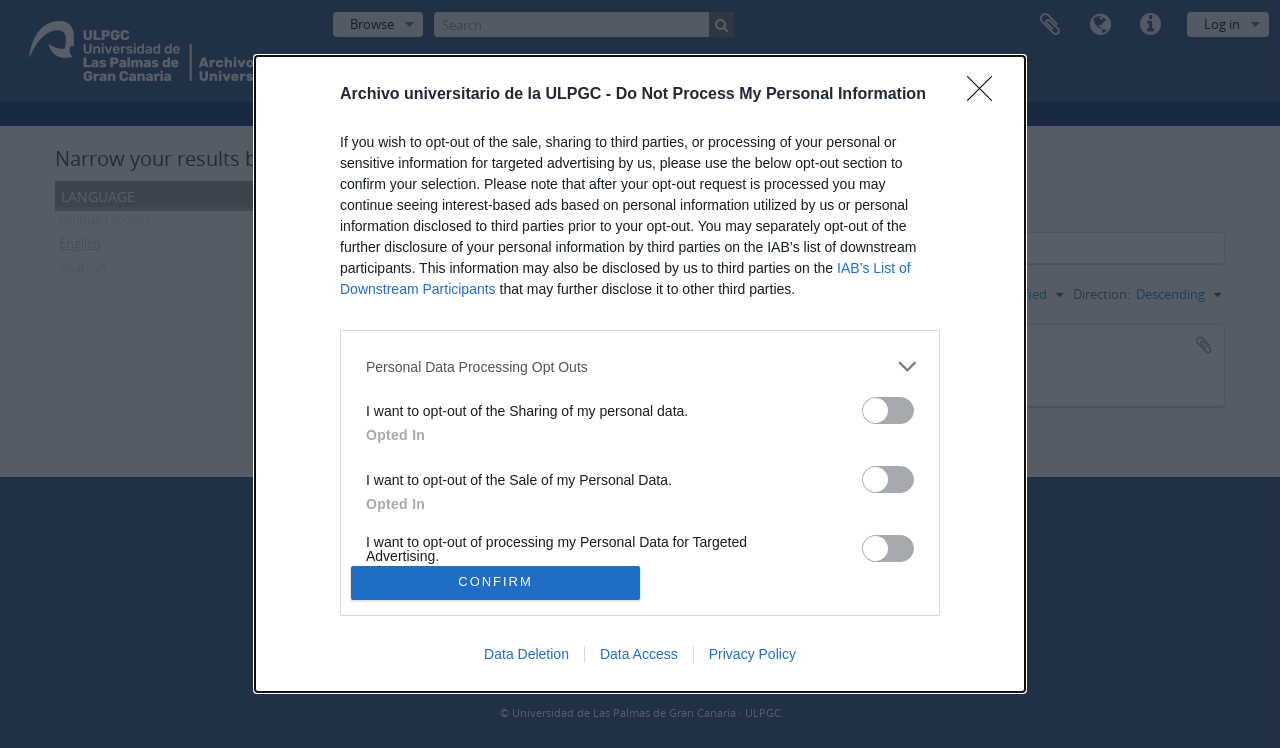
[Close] (986, 95)
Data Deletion (526, 654)
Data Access (639, 654)
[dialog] (640, 373)
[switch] (888, 410)
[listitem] (640, 366)
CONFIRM (495, 582)
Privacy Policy (752, 654)
